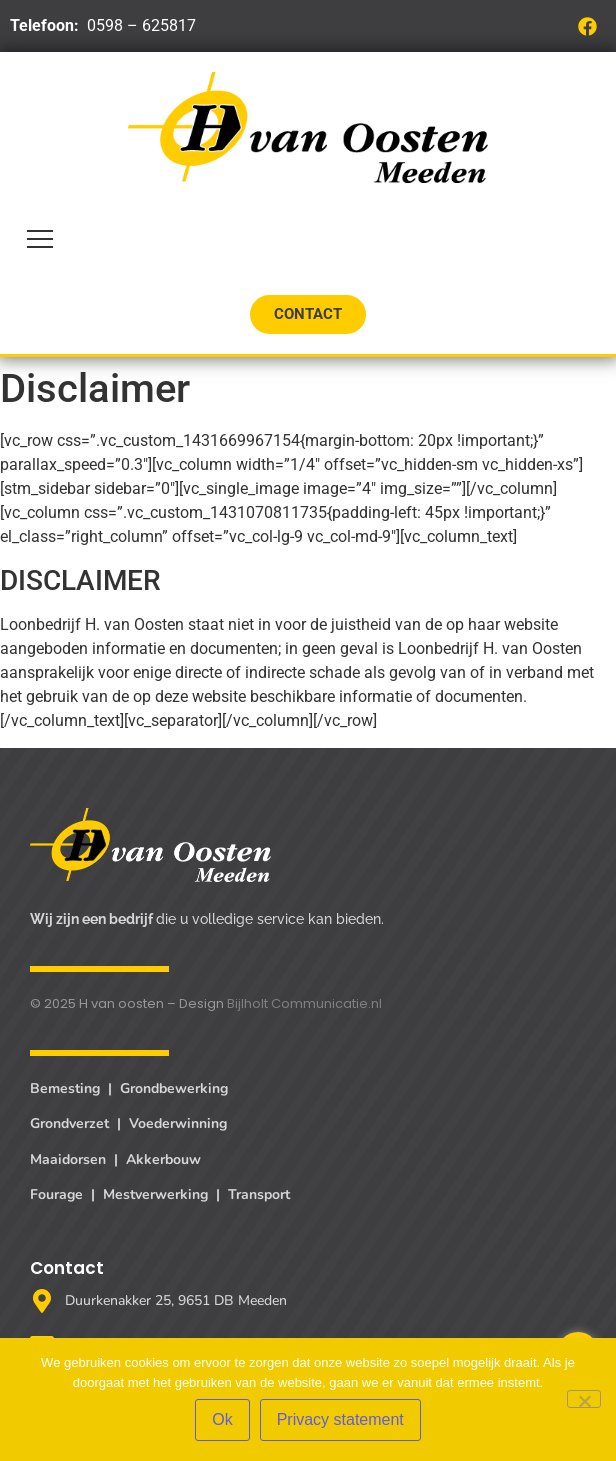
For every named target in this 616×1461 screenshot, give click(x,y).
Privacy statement (340, 1419)
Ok (222, 1419)
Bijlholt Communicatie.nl (304, 1003)
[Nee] (584, 1399)
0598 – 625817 (141, 25)
